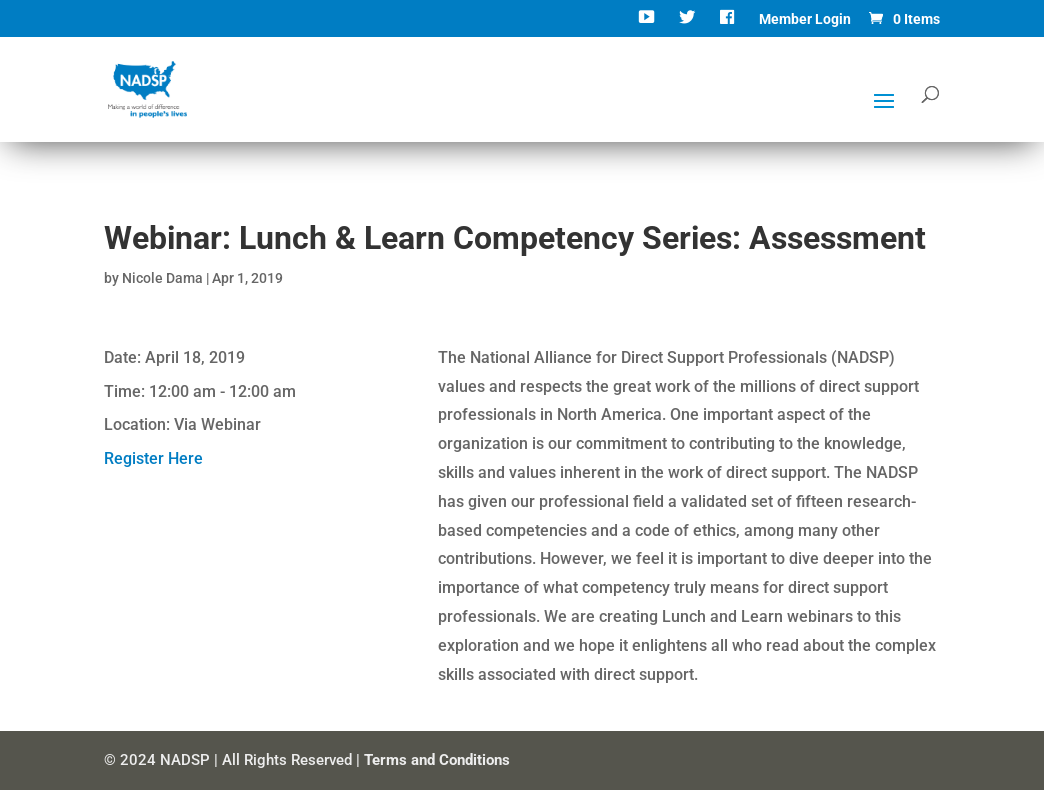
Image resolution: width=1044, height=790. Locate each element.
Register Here (153, 458)
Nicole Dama (162, 278)
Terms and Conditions (437, 760)
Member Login (805, 19)
